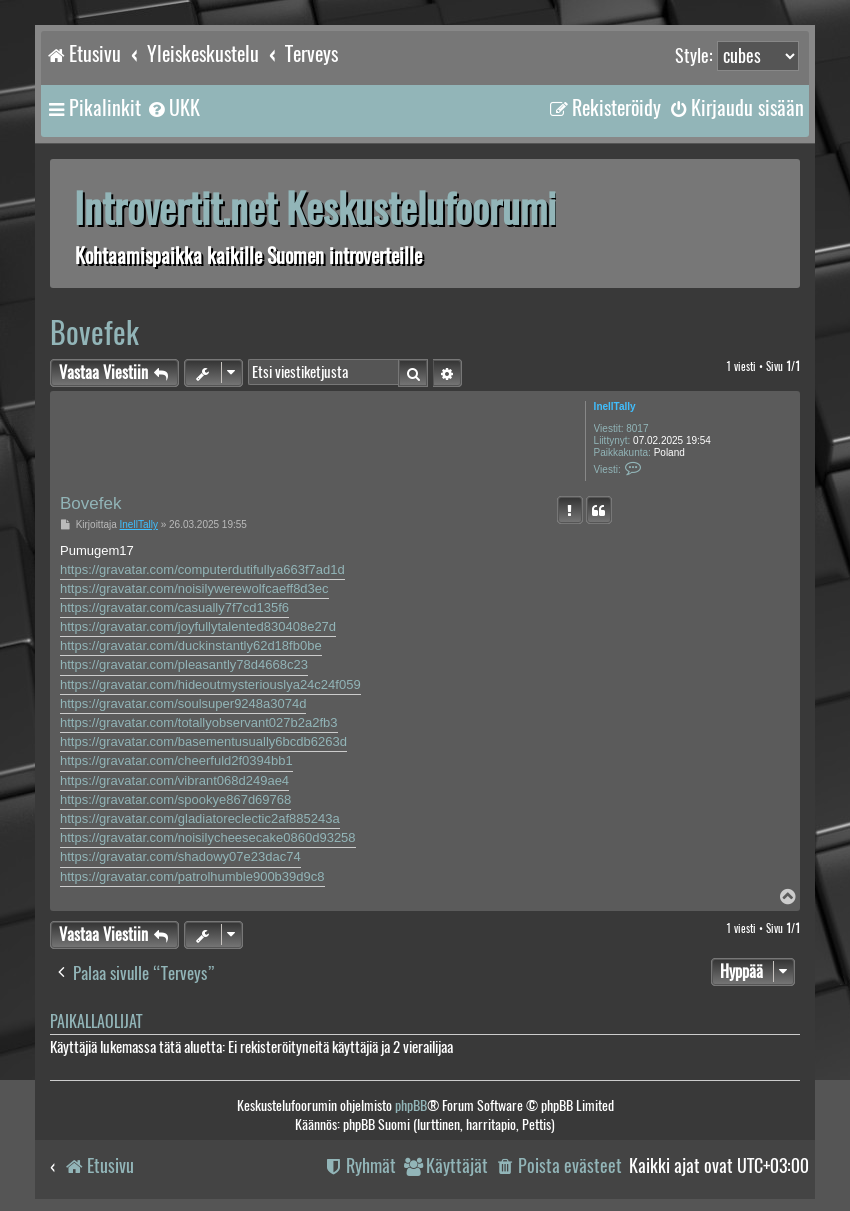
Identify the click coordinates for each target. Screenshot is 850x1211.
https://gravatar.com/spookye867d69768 (175, 799)
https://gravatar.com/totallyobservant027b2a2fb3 (199, 722)
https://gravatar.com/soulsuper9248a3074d (183, 703)
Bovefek (94, 332)
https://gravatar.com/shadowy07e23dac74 (180, 856)
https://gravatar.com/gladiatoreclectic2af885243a (200, 818)
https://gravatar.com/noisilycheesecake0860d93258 (208, 837)
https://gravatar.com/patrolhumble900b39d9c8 (192, 876)
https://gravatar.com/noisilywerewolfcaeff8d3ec (194, 588)
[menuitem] (173, 108)
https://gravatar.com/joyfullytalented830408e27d (198, 626)
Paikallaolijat (96, 1021)
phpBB (411, 1105)
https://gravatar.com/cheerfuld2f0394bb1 (176, 760)
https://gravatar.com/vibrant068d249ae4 (174, 780)
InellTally (615, 406)
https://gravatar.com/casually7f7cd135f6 (174, 607)
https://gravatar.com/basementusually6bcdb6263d (203, 741)
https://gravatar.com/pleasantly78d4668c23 (184, 664)
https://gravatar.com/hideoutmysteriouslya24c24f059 (210, 684)
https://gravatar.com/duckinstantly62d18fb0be (191, 645)
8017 (637, 428)
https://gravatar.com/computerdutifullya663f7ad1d (202, 569)
